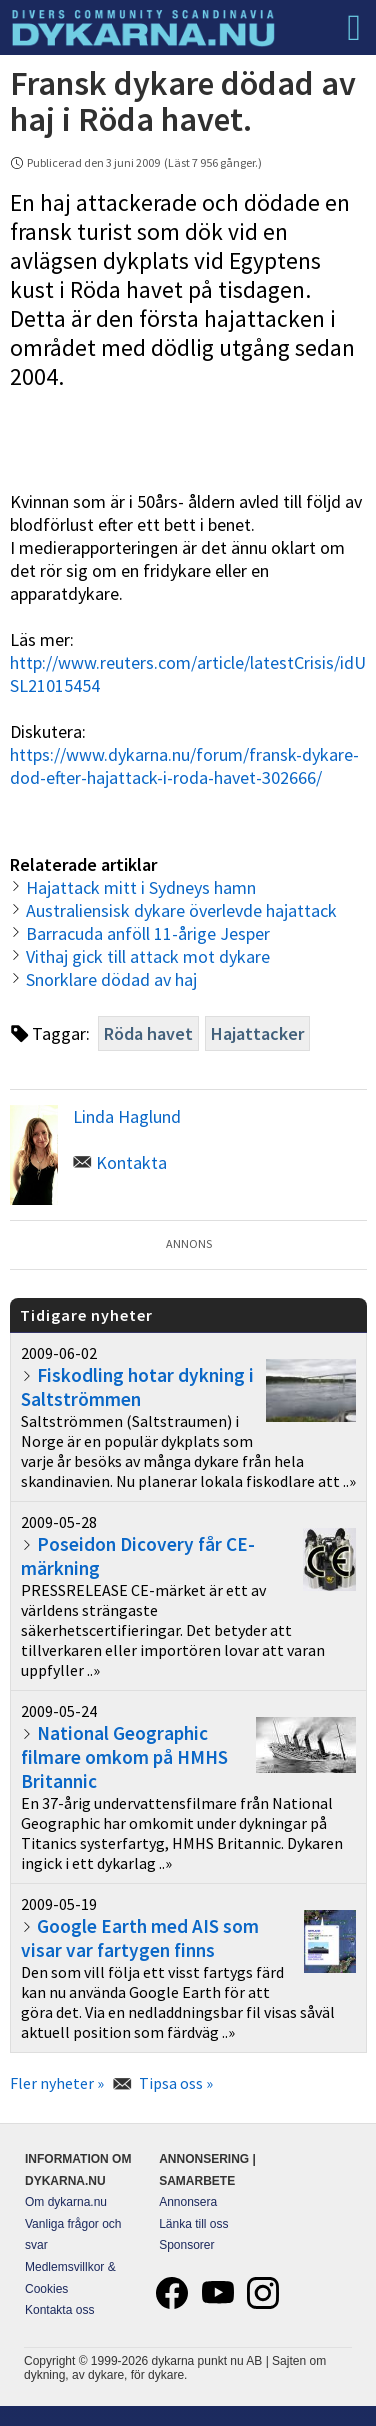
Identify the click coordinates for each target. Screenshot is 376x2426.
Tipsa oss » (176, 2083)
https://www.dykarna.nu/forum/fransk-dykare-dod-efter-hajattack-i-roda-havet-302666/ (184, 766)
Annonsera (188, 2202)
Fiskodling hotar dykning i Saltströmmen (137, 1387)
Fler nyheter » (57, 2083)
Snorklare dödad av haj (111, 979)
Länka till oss (193, 2224)
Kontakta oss (59, 2310)
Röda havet (148, 1033)
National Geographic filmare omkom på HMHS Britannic (124, 1757)
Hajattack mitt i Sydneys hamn (141, 887)
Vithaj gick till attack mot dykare (148, 956)
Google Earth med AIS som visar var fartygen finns (140, 1938)
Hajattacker (257, 1033)
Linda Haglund (127, 1116)
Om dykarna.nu (66, 2202)
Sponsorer (186, 2245)
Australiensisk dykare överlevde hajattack (181, 910)
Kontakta (131, 1162)
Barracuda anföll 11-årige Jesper (148, 933)
